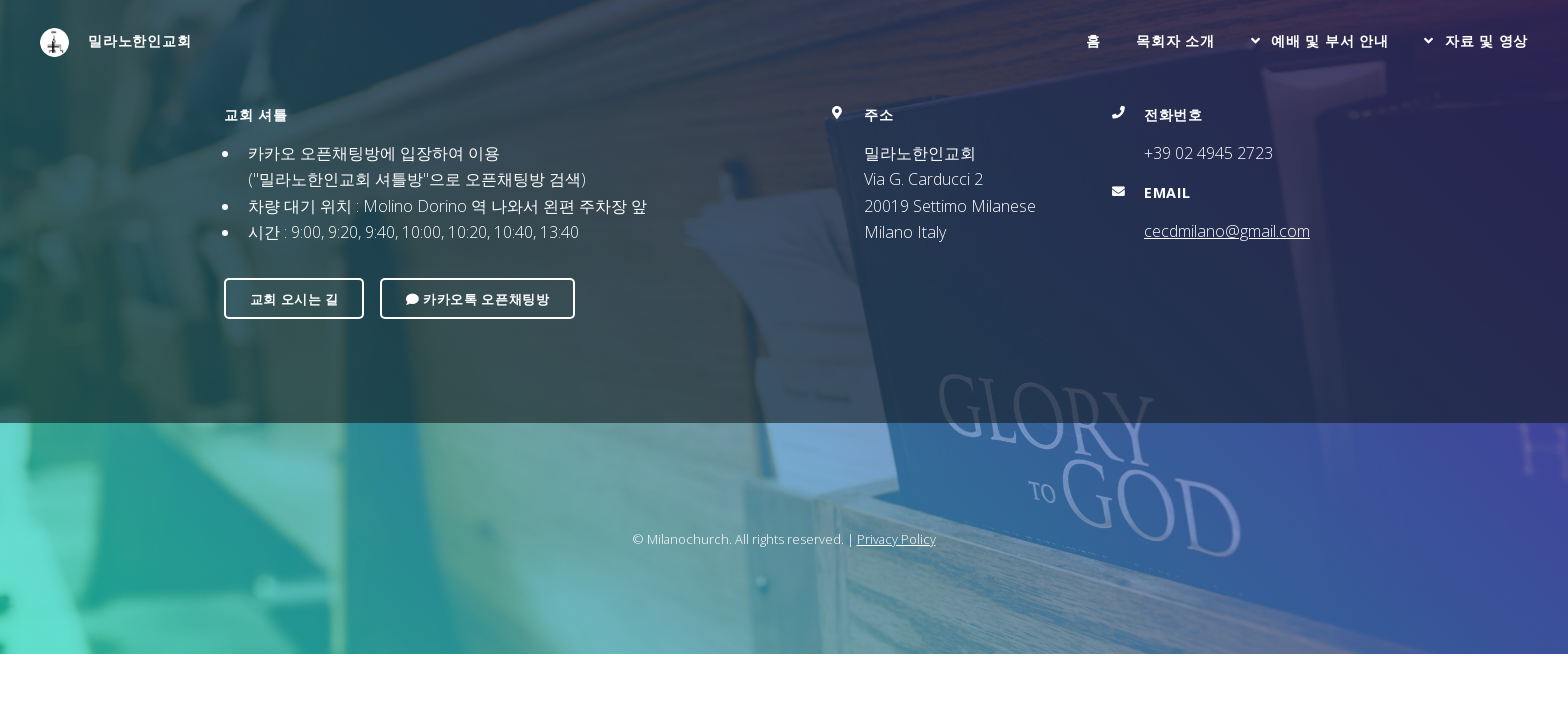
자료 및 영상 (1486, 40)
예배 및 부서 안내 (1329, 40)
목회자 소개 (1175, 40)
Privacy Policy (896, 539)
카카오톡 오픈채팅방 (478, 299)
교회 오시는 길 (294, 299)
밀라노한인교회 (116, 42)
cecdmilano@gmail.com (1227, 231)
